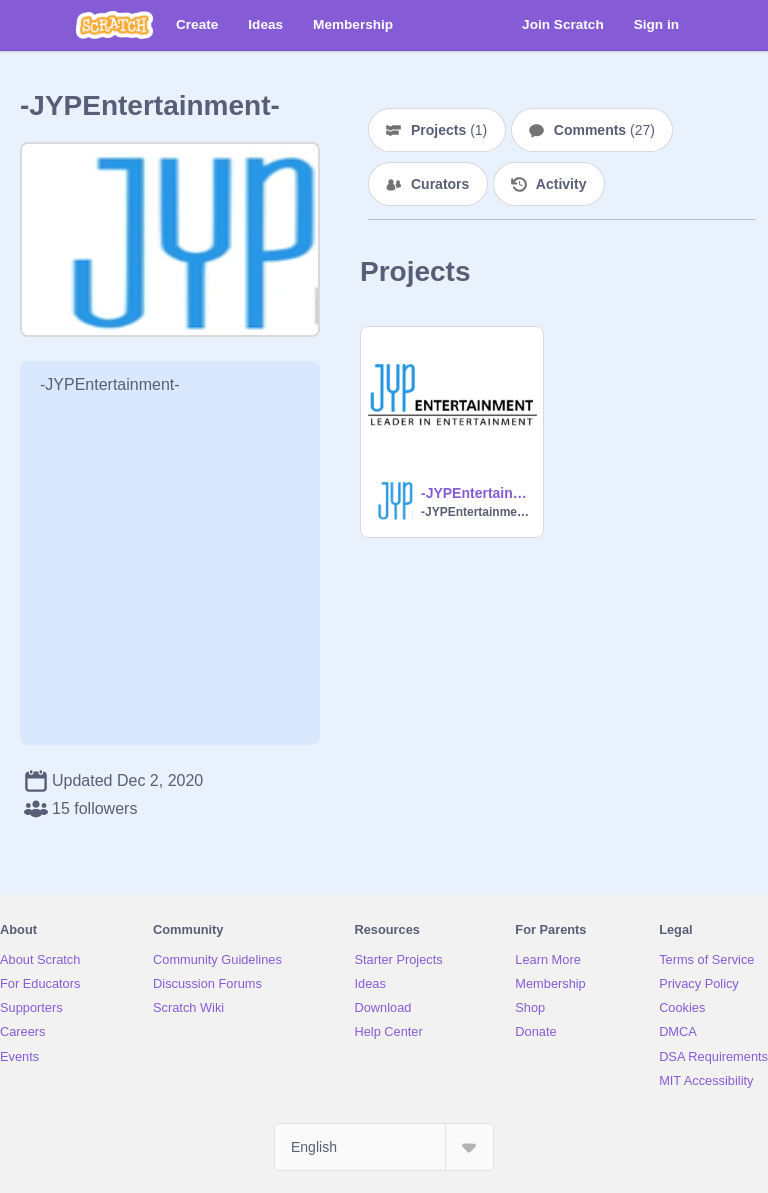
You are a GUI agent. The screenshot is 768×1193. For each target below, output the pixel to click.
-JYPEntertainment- (476, 493)
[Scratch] (114, 25)
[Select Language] (384, 1147)
